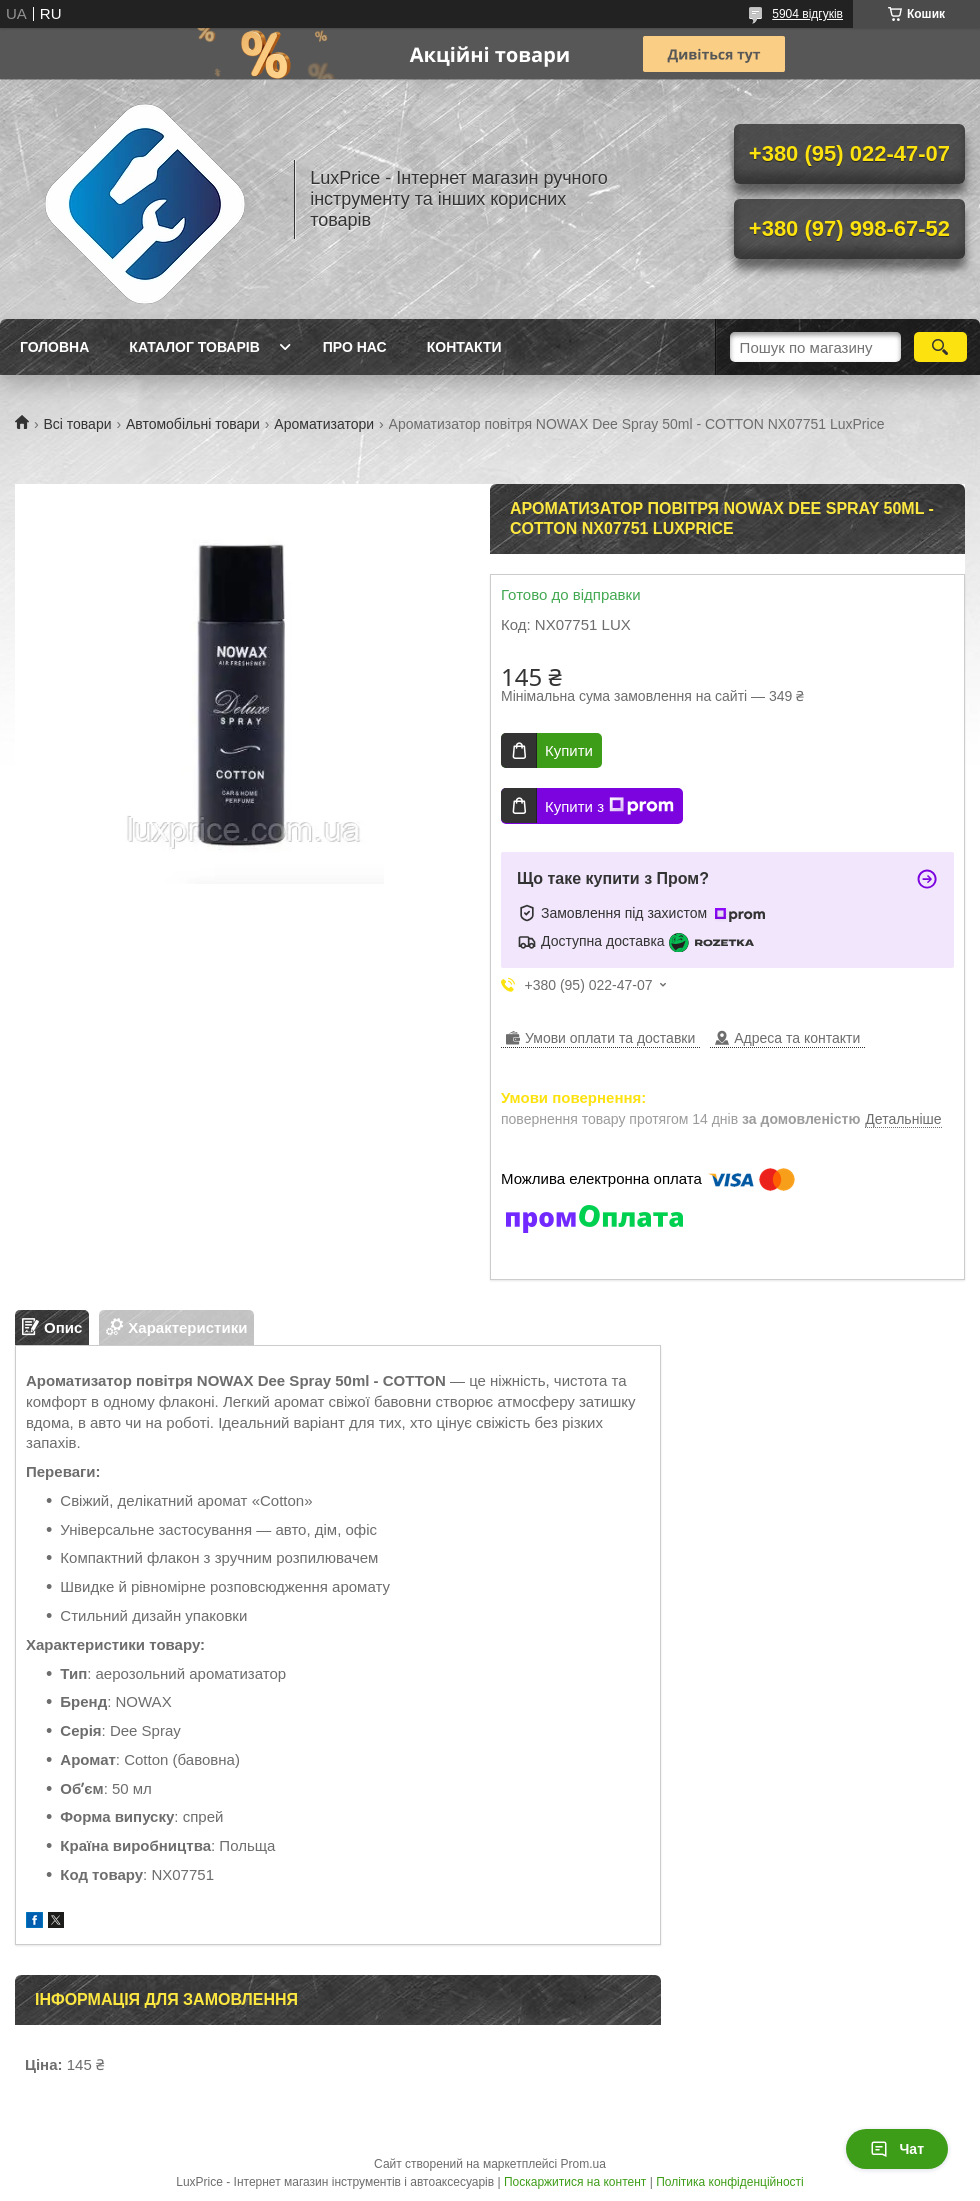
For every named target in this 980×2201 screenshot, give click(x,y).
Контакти (464, 347)
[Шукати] (940, 347)
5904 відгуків (807, 14)
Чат (897, 2149)
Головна (54, 347)
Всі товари (77, 424)
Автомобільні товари (193, 424)
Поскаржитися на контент (575, 2182)
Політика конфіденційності (730, 2182)
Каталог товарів (194, 347)
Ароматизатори (324, 424)
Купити (569, 750)
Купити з (609, 806)
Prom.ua (583, 2164)
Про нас (355, 347)
